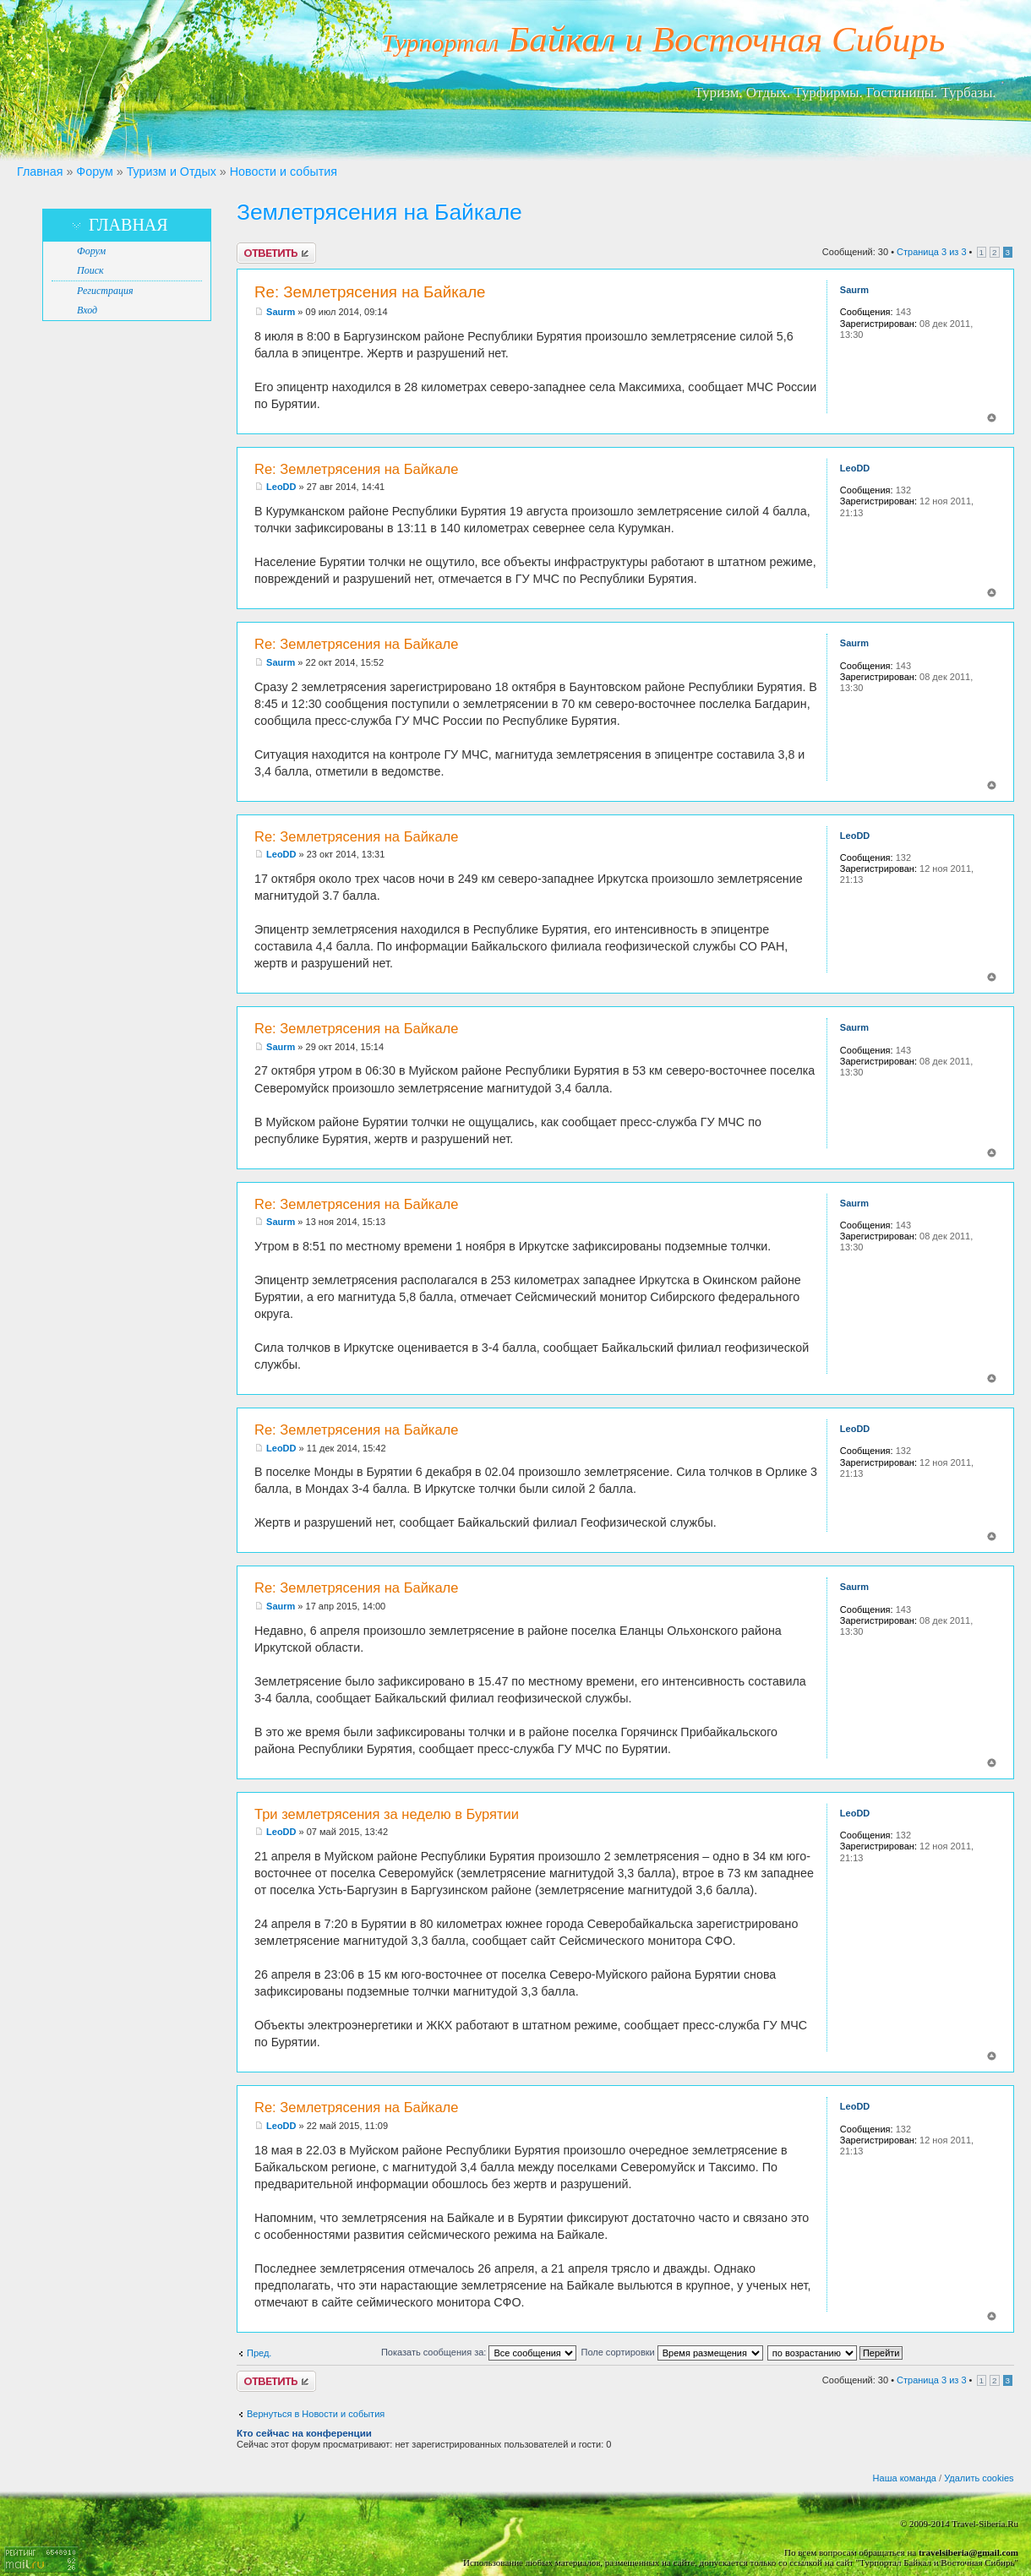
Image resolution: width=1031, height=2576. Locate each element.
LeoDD (281, 487)
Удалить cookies (978, 2478)
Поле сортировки (671, 2352)
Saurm (280, 312)
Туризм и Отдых (171, 171)
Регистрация (105, 291)
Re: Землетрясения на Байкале (369, 292)
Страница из (931, 252)
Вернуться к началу (991, 417)
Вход (87, 310)
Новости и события (283, 171)
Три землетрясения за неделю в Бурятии (386, 1814)
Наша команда (904, 2478)
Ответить (276, 253)
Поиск (90, 270)
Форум (94, 171)
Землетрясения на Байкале (379, 212)
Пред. (259, 2353)
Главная (40, 171)
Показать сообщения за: (479, 2352)
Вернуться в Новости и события (316, 2414)
